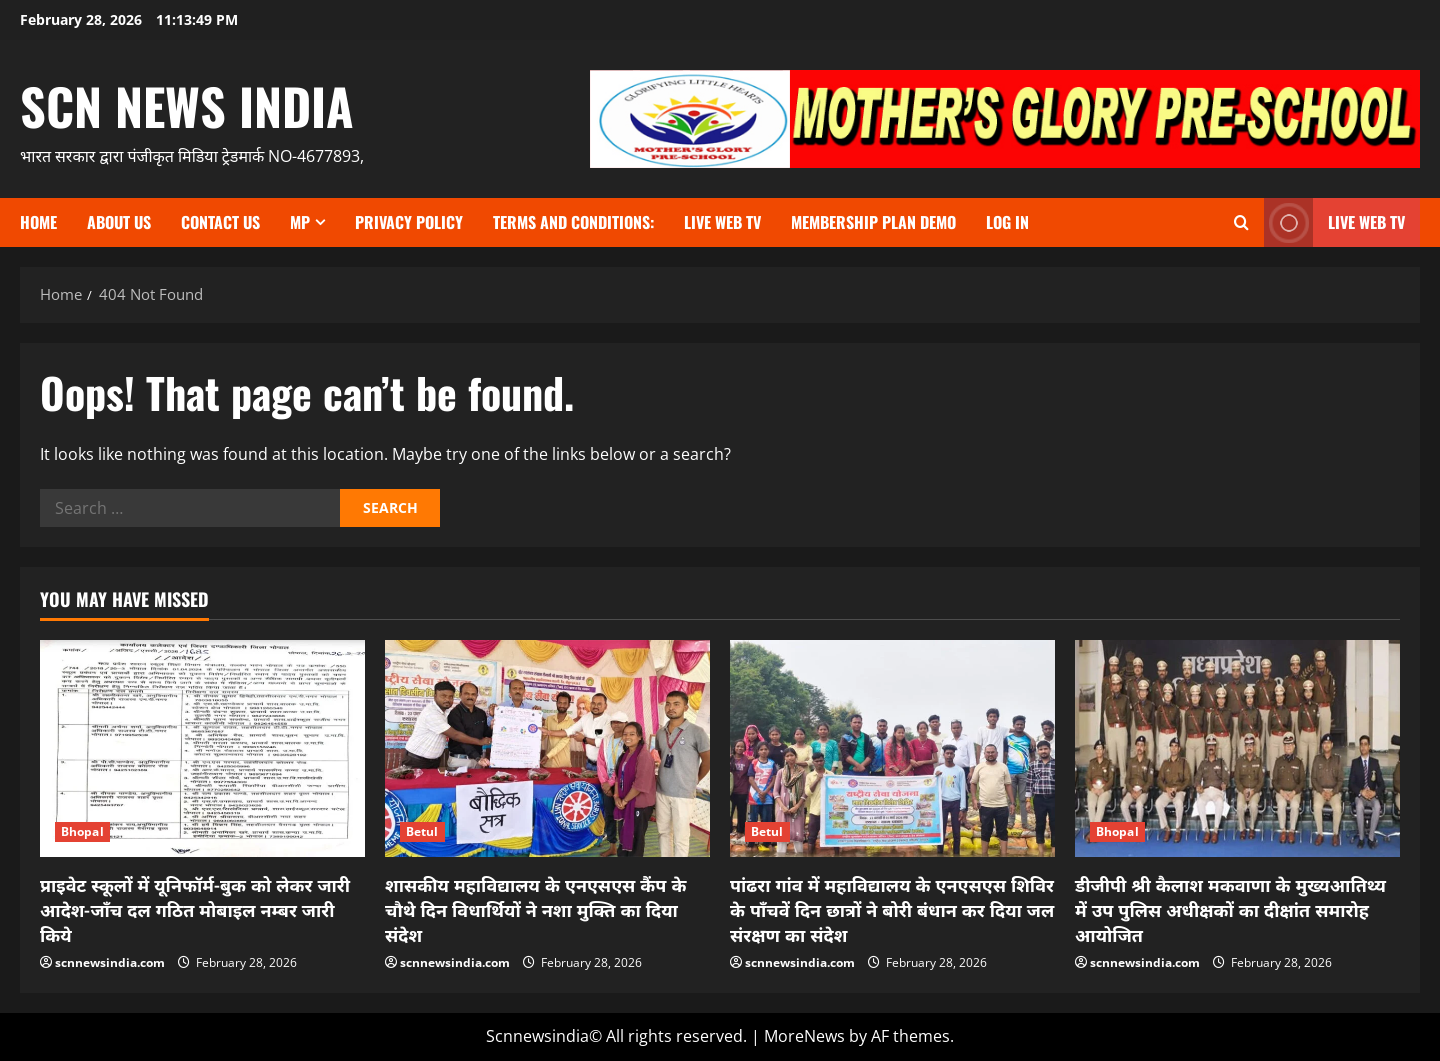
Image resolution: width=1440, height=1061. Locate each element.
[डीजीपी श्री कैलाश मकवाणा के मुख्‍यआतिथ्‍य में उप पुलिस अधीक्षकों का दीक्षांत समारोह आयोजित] (1237, 748)
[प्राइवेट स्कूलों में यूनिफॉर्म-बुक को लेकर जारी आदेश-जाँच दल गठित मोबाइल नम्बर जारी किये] (202, 748)
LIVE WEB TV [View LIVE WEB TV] (1334, 222)
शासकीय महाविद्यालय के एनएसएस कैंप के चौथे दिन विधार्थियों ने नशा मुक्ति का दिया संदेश (535, 909)
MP (300, 222)
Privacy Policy (409, 222)
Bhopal (82, 831)
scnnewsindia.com (110, 962)
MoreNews (804, 1036)
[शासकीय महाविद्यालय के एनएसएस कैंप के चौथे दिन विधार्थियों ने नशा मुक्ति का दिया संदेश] (547, 748)
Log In (1007, 222)
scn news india (187, 105)
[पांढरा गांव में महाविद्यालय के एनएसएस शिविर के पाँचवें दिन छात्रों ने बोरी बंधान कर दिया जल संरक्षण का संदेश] (892, 748)
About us (119, 222)
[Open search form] (1241, 222)
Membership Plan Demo (873, 222)
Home (38, 222)
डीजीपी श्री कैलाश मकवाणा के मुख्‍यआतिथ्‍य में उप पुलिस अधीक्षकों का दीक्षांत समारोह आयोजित (1230, 909)
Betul (422, 831)
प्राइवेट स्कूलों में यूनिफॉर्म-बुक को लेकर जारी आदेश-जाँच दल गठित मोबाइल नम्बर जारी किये (195, 909)
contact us (220, 222)
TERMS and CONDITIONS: (573, 222)
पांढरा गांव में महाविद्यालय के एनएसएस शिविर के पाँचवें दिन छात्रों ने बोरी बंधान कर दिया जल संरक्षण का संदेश (892, 909)
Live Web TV (722, 222)
